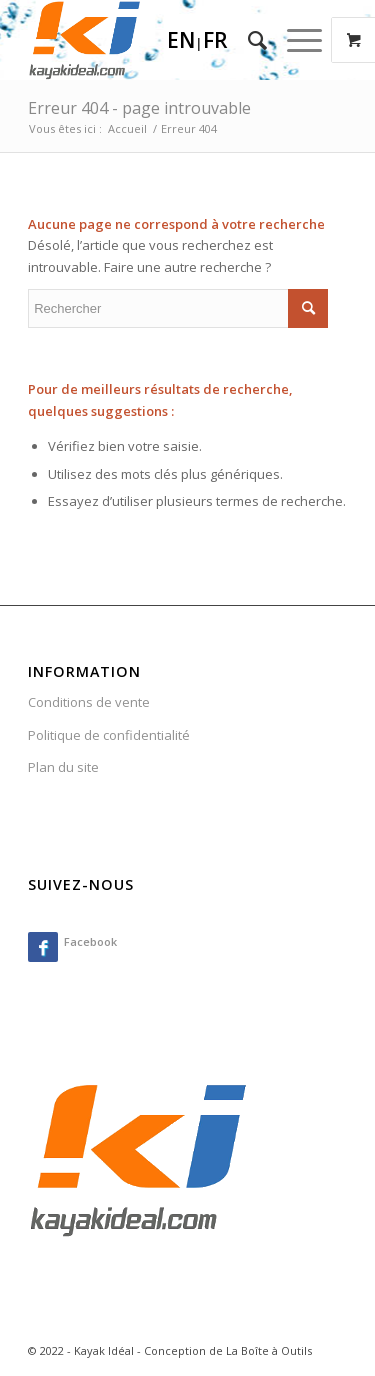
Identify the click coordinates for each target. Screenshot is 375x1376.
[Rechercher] (247, 40)
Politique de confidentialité (109, 735)
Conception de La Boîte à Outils (228, 1350)
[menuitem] (247, 40)
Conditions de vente (89, 702)
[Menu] (294, 40)
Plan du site (63, 767)
